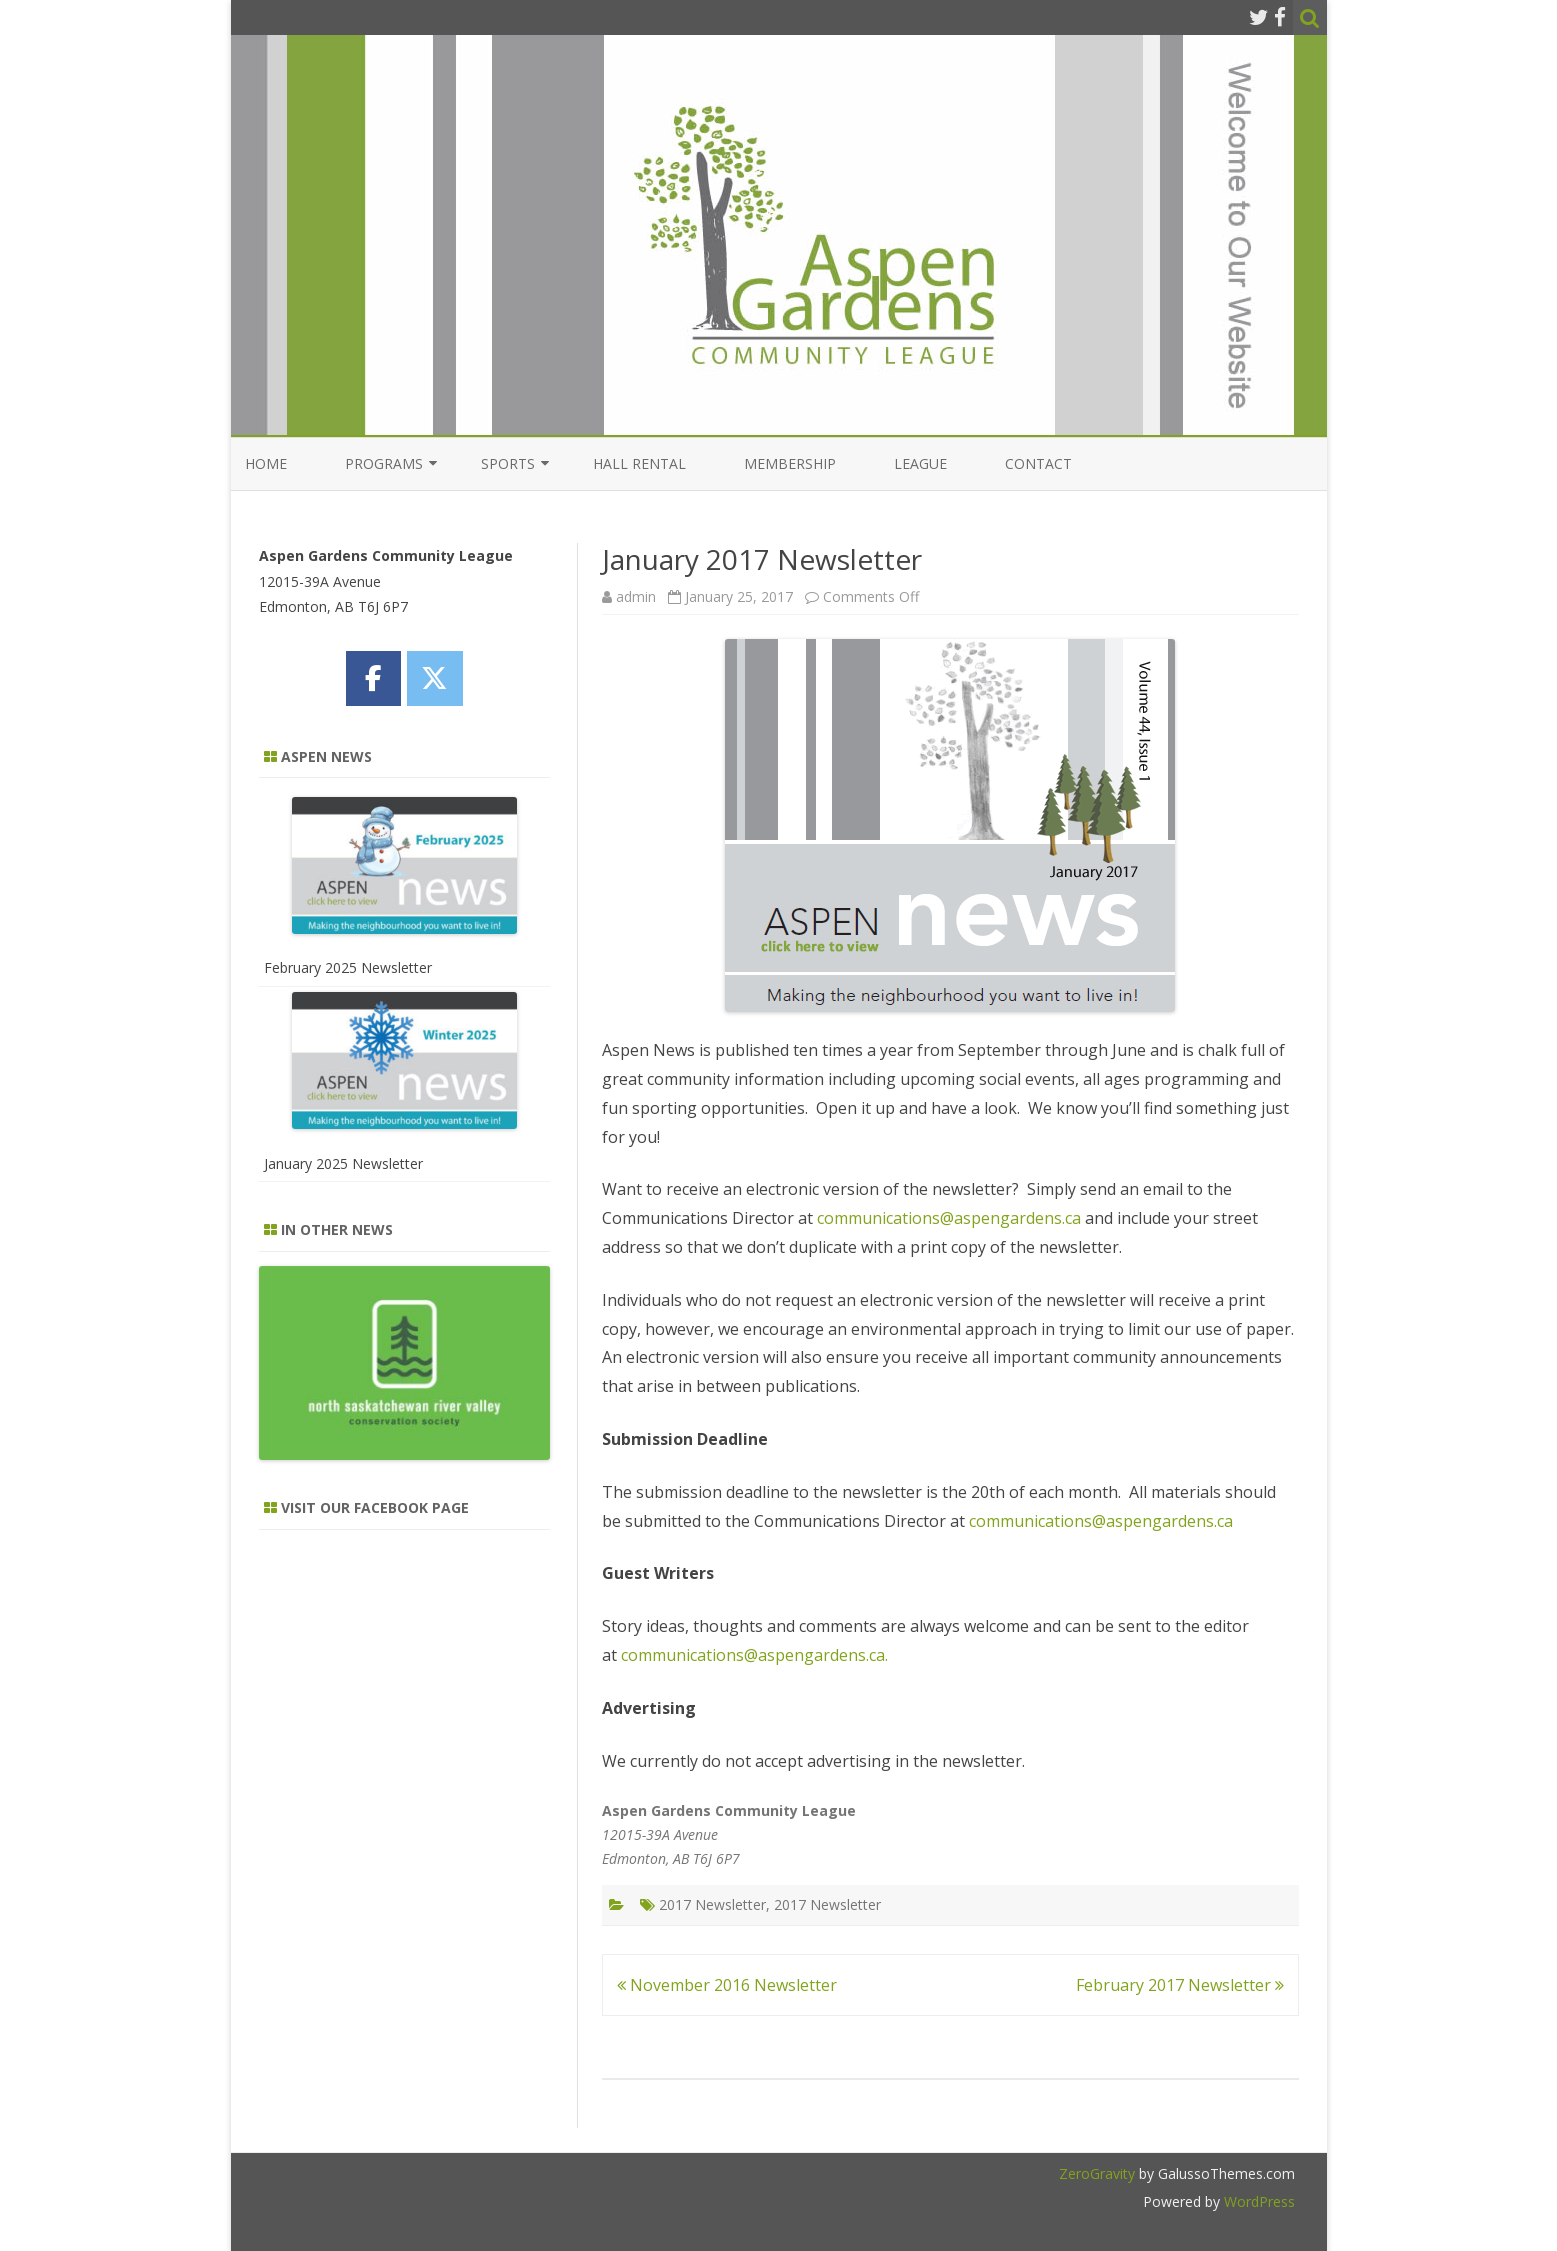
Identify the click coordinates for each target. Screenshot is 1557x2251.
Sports (508, 463)
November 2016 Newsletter (727, 1985)
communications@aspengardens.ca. (754, 1655)
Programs (384, 463)
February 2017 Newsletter (1180, 1985)
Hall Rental (639, 463)
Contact (1038, 463)
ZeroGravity (1097, 2173)
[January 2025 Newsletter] (404, 1064)
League (920, 463)
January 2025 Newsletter (343, 1163)
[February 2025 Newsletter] (404, 869)
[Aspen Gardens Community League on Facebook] (373, 678)
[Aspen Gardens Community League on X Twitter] (434, 678)
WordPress (1257, 2201)
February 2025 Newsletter (348, 967)
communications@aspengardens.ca (949, 1218)
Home (266, 463)
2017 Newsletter (712, 1904)
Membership (790, 463)
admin (636, 596)
